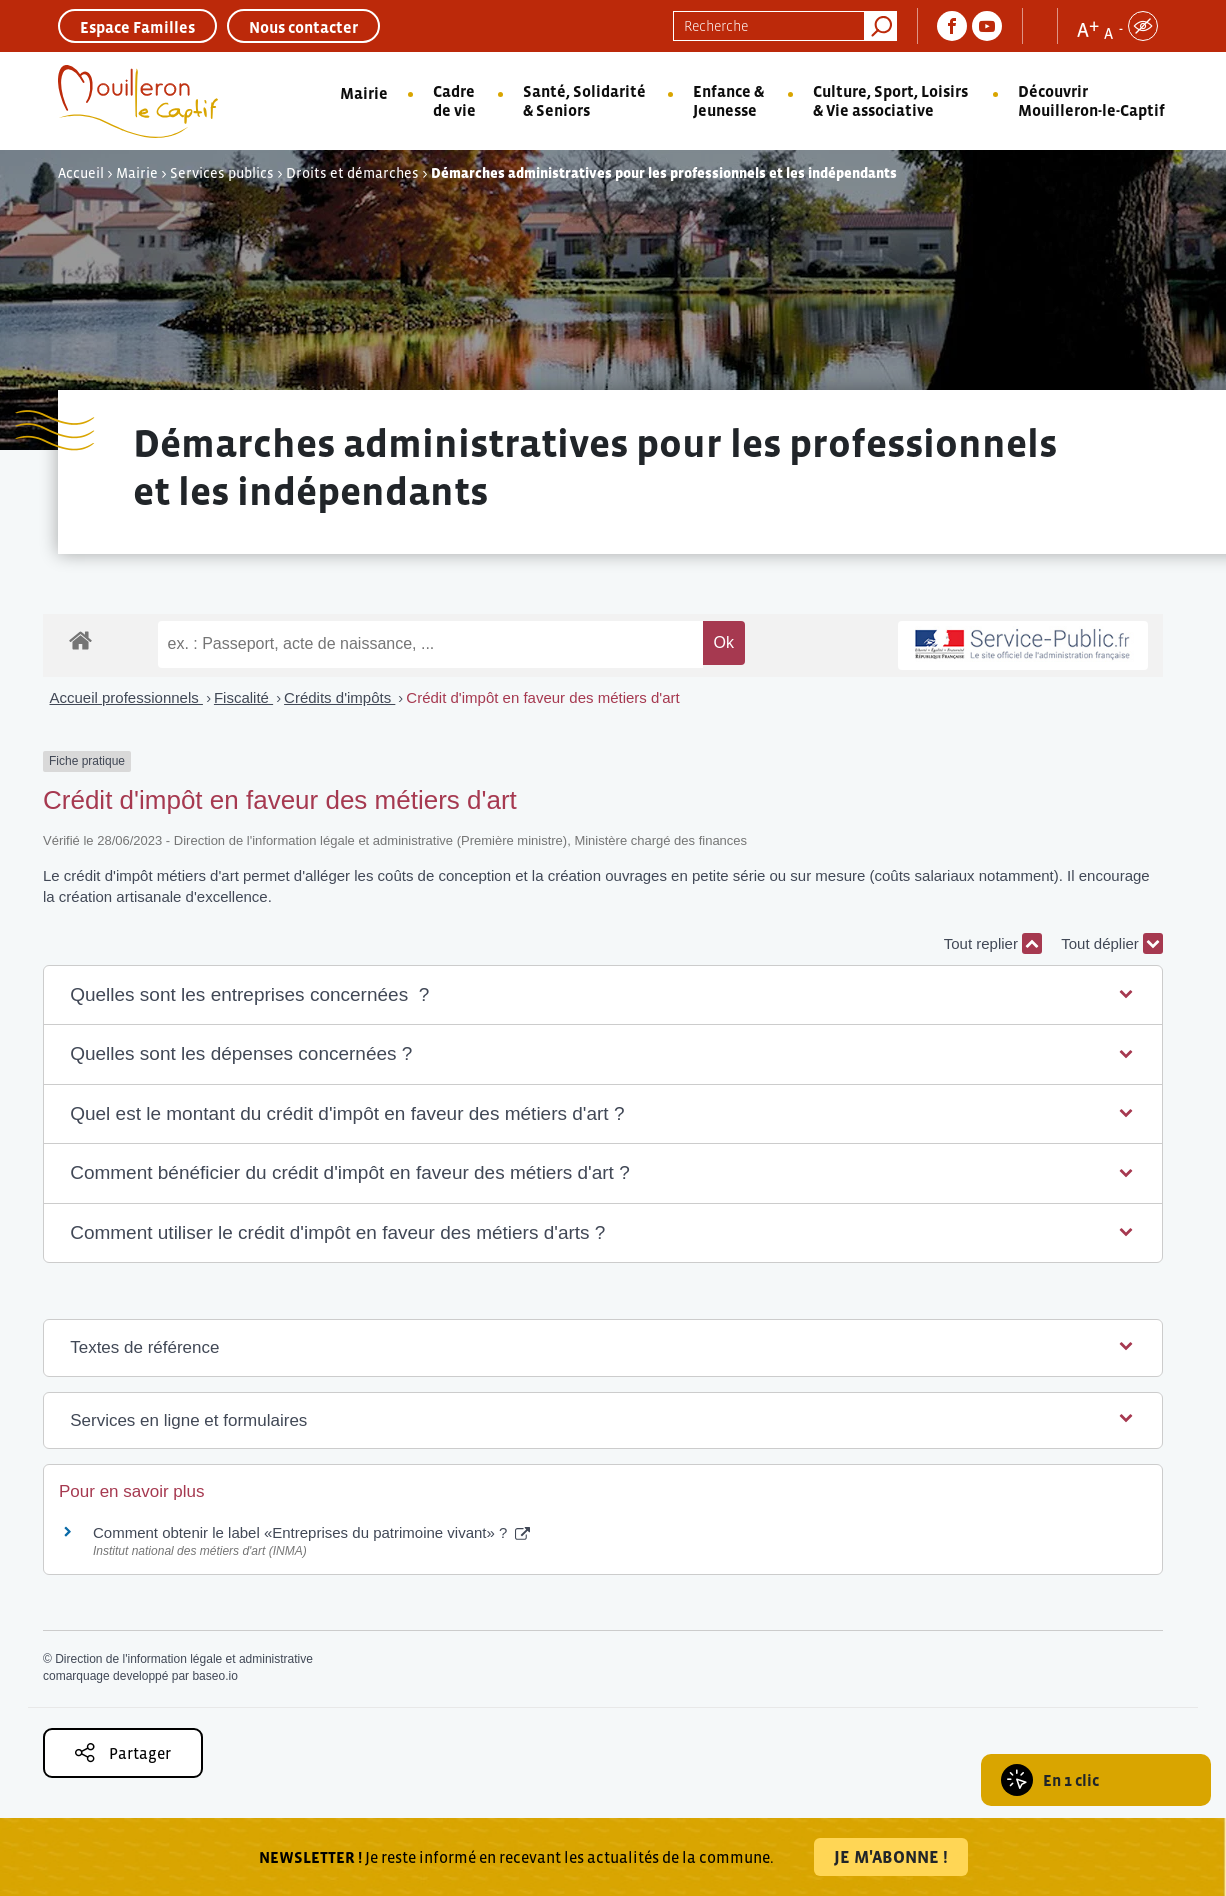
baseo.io (214, 1676)
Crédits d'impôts (339, 697)
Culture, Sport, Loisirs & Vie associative (890, 100)
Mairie (364, 93)
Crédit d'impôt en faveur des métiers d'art (542, 697)
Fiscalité (243, 697)
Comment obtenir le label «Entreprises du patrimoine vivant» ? (311, 1532)
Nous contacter (303, 27)
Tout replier (993, 943)
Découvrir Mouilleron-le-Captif (1091, 100)
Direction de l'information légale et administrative (184, 1659)
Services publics (222, 173)
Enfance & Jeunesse (728, 100)
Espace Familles (137, 27)
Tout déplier (1112, 943)
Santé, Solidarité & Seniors (584, 100)
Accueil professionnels (126, 697)
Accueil (81, 173)
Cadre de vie (454, 100)
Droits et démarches (352, 173)
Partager (123, 1752)
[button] (603, 995)
